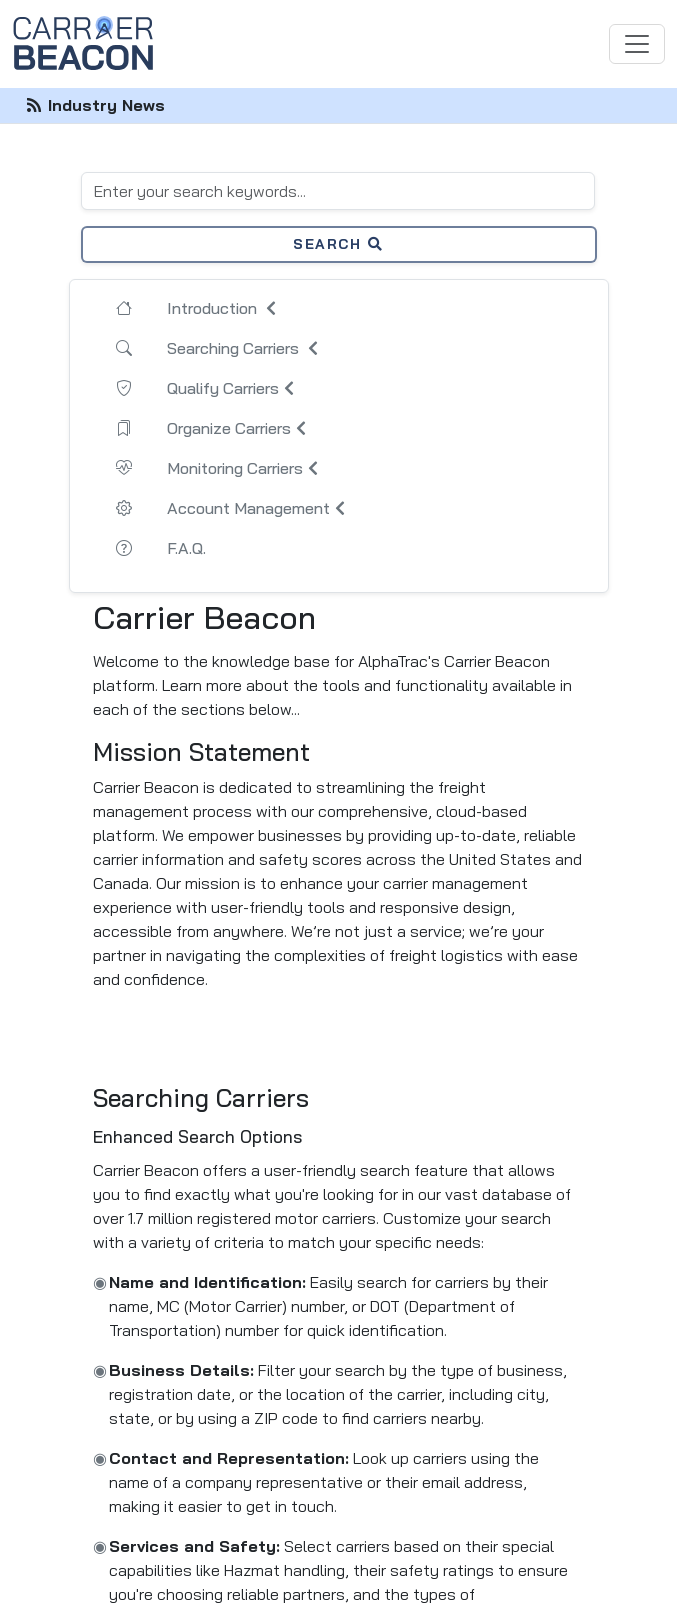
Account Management (258, 508)
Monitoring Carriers (245, 468)
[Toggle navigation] (637, 44)
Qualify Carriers (233, 388)
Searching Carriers (245, 348)
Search (338, 244)
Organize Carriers (239, 428)
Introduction (224, 308)
